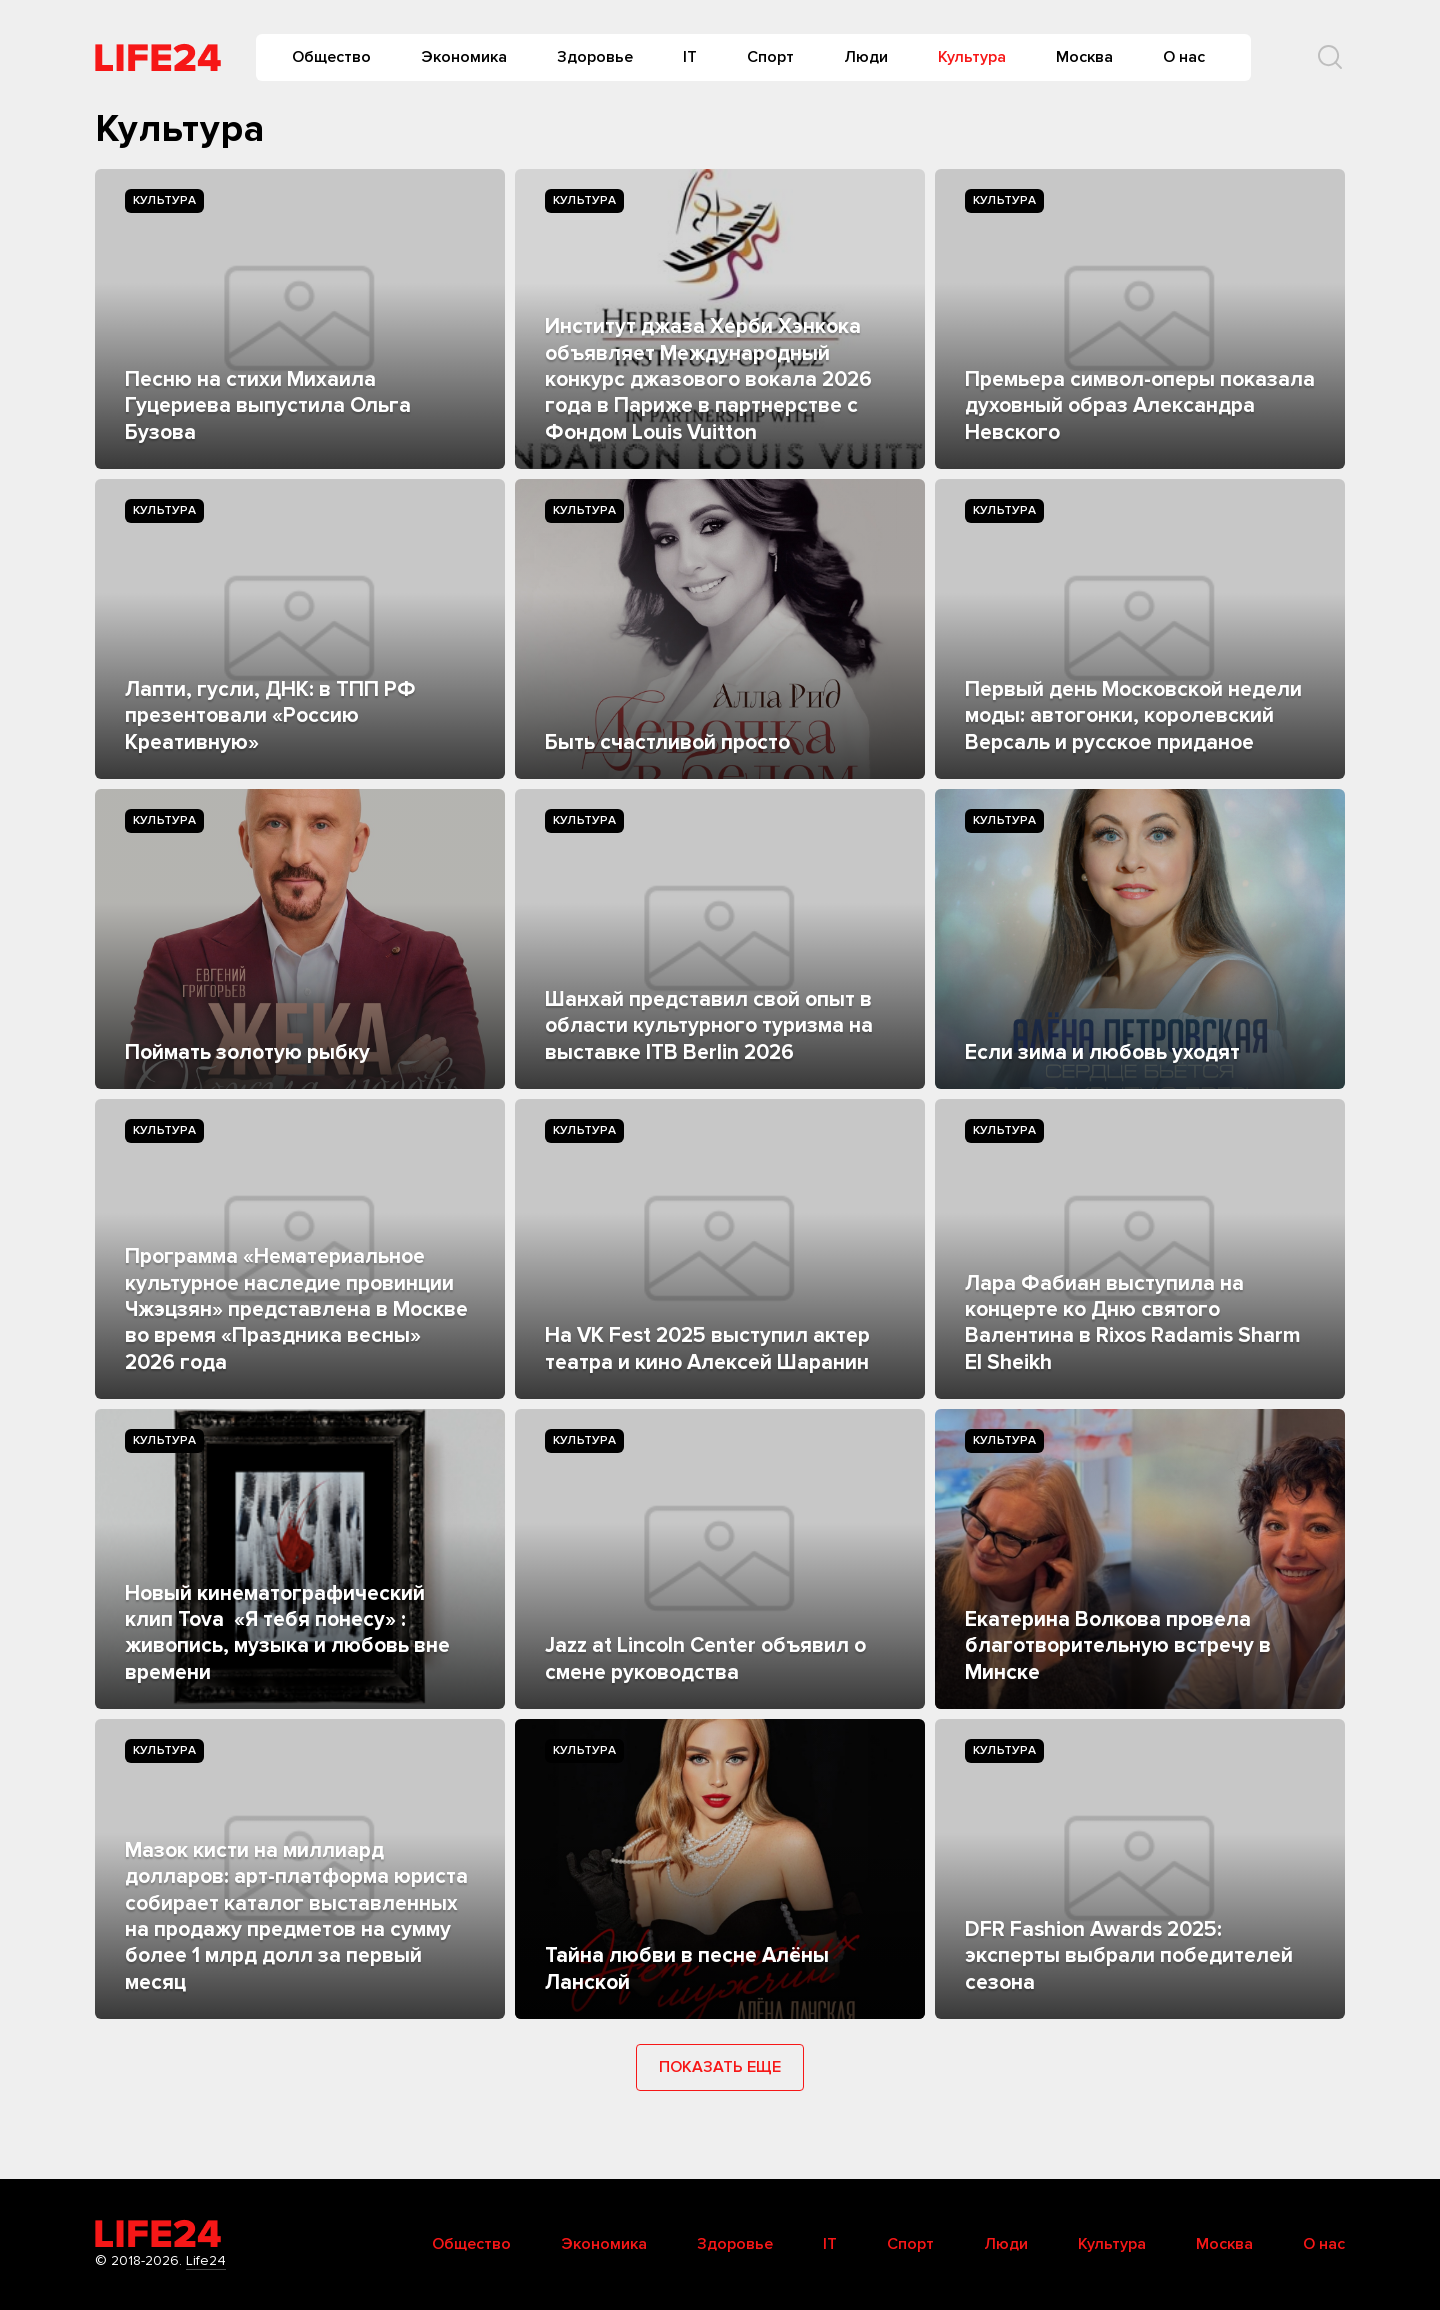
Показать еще (720, 2067)
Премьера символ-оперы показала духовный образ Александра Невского (1140, 406)
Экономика (464, 57)
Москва (1084, 57)
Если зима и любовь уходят (1102, 1052)
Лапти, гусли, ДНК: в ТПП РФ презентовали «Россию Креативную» (270, 716)
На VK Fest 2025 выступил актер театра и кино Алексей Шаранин (707, 1348)
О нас (1184, 57)
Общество (331, 57)
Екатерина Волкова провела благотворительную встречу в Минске (1118, 1646)
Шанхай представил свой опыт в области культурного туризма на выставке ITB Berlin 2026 (709, 1026)
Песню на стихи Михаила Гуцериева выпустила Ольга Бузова (268, 406)
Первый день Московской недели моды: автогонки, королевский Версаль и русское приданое (1133, 716)
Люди (866, 57)
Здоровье (595, 57)
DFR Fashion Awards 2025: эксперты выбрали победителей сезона (1129, 1956)
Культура (972, 57)
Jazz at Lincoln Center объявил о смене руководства (705, 1658)
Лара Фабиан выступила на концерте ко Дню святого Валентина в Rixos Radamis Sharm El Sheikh (1133, 1323)
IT (690, 57)
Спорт (770, 57)
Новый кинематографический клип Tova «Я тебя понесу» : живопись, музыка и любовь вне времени (287, 1633)
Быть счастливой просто (667, 742)
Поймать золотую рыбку (247, 1052)
